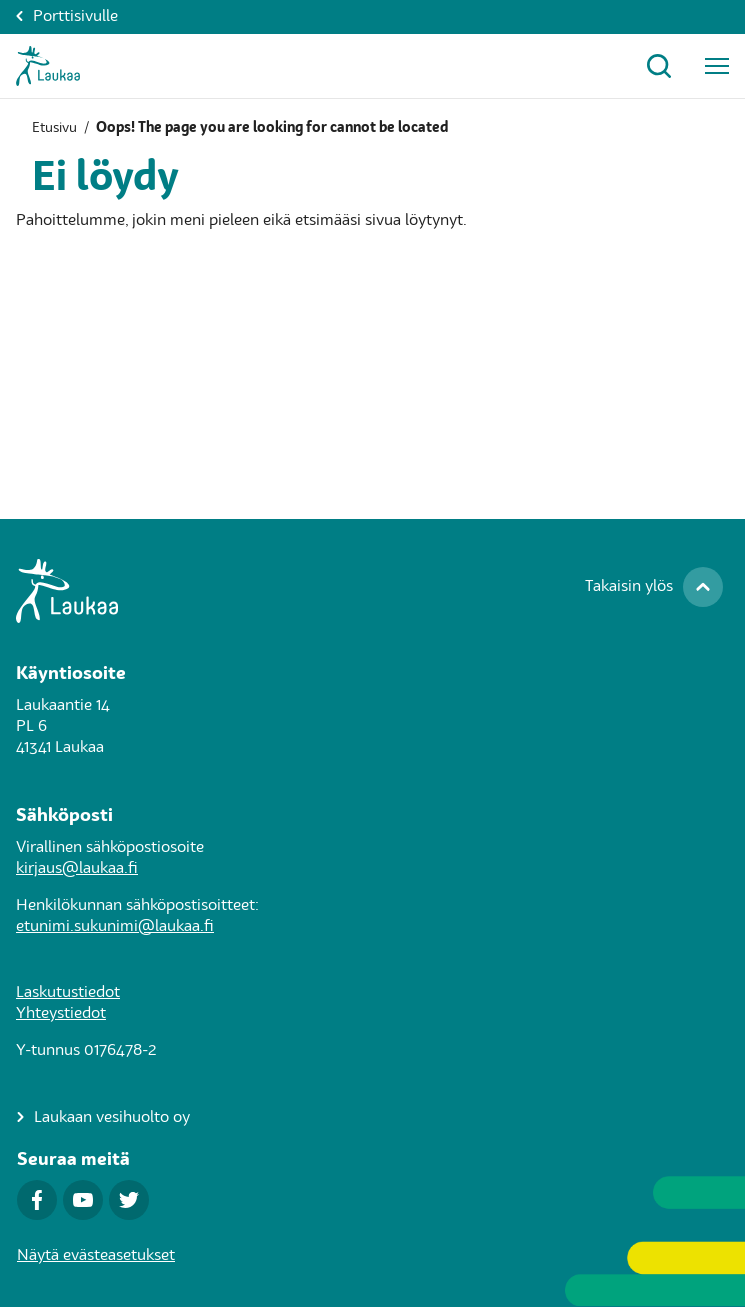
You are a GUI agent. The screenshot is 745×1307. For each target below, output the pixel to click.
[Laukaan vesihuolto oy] (103, 1118)
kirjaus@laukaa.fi (77, 869)
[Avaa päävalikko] (717, 66)
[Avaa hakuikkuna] (659, 66)
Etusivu (54, 128)
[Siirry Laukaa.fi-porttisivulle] (372, 591)
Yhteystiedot (61, 1014)
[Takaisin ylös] (654, 587)
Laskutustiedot (68, 993)
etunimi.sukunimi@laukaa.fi (115, 927)
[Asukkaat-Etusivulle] (48, 66)
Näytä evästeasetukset (96, 1256)
